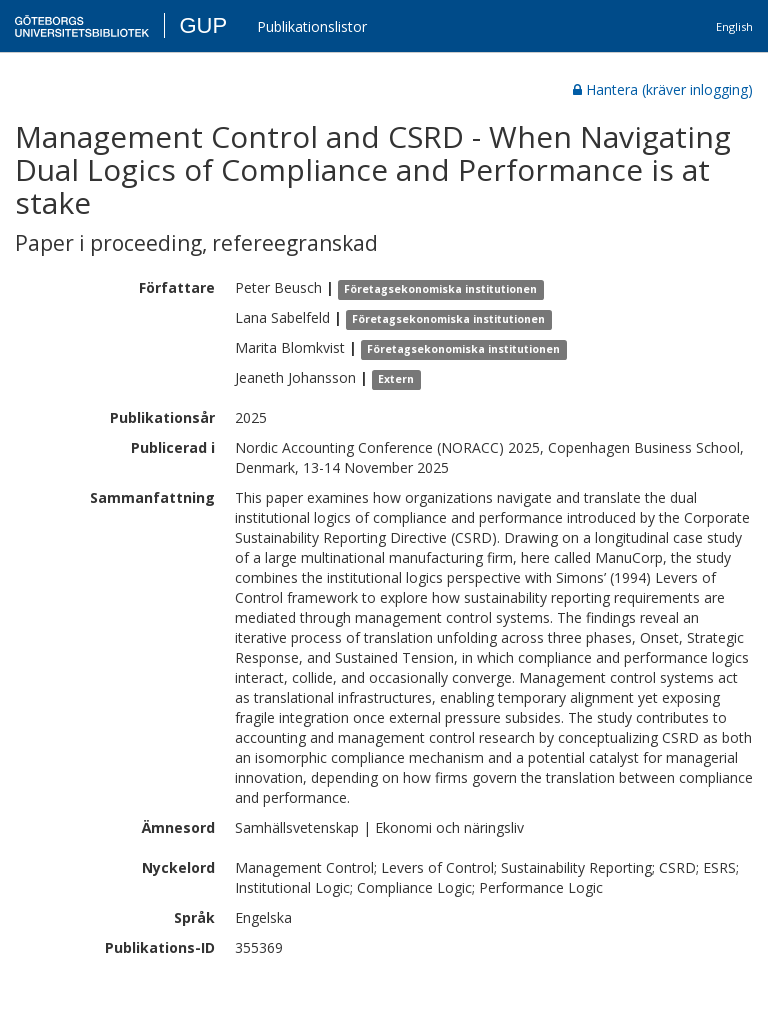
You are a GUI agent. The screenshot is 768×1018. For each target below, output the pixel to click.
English (734, 26)
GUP (203, 25)
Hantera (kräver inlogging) (663, 89)
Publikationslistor (312, 26)
